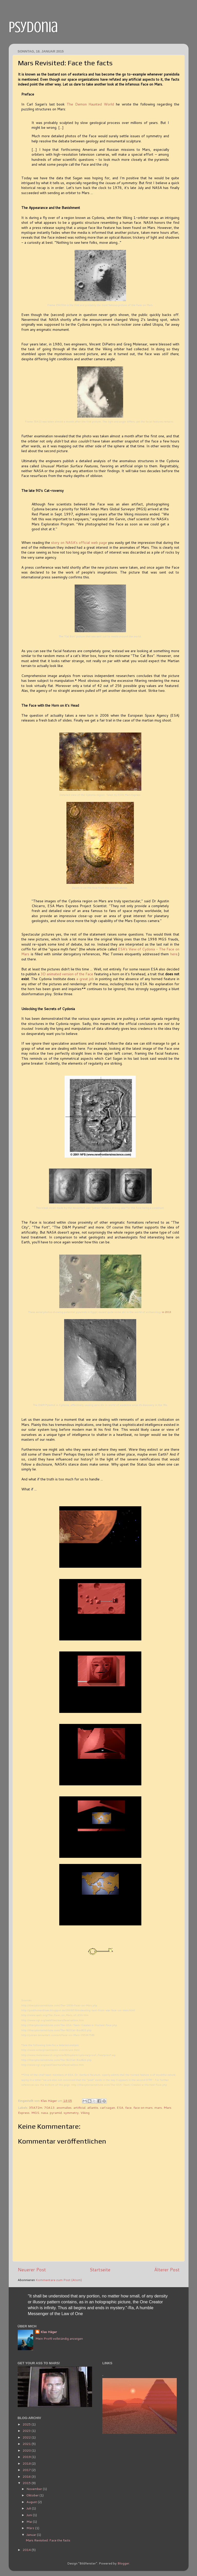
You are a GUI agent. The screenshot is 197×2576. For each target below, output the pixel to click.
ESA (120, 2107)
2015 (27, 2482)
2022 (27, 2437)
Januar (31, 2534)
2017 (27, 2469)
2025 (27, 2424)
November (34, 2488)
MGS (35, 2112)
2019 (27, 2456)
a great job (85, 978)
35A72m (35, 2107)
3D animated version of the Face (67, 973)
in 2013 (166, 1312)
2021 (27, 2443)
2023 (27, 2430)
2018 (27, 2463)
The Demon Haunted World (90, 104)
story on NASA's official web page (79, 542)
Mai (29, 2521)
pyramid (56, 2112)
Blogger (123, 2563)
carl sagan (107, 2107)
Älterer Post (167, 2269)
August (32, 2501)
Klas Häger (49, 2332)
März (30, 2528)
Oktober (33, 2495)
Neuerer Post (32, 2269)
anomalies (64, 2107)
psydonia (33, 27)
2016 (27, 2476)
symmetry (71, 2112)
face (128, 2107)
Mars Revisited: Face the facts (48, 2540)
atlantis (92, 2107)
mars (158, 2107)
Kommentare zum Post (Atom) (59, 2279)
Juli (29, 2508)
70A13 (49, 2107)
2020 (27, 2450)
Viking (85, 2112)
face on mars (143, 2107)
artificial (79, 2107)
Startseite (100, 2269)
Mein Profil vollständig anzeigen (59, 2338)
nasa (44, 2112)
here (174, 953)
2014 (27, 2549)
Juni (29, 2515)
